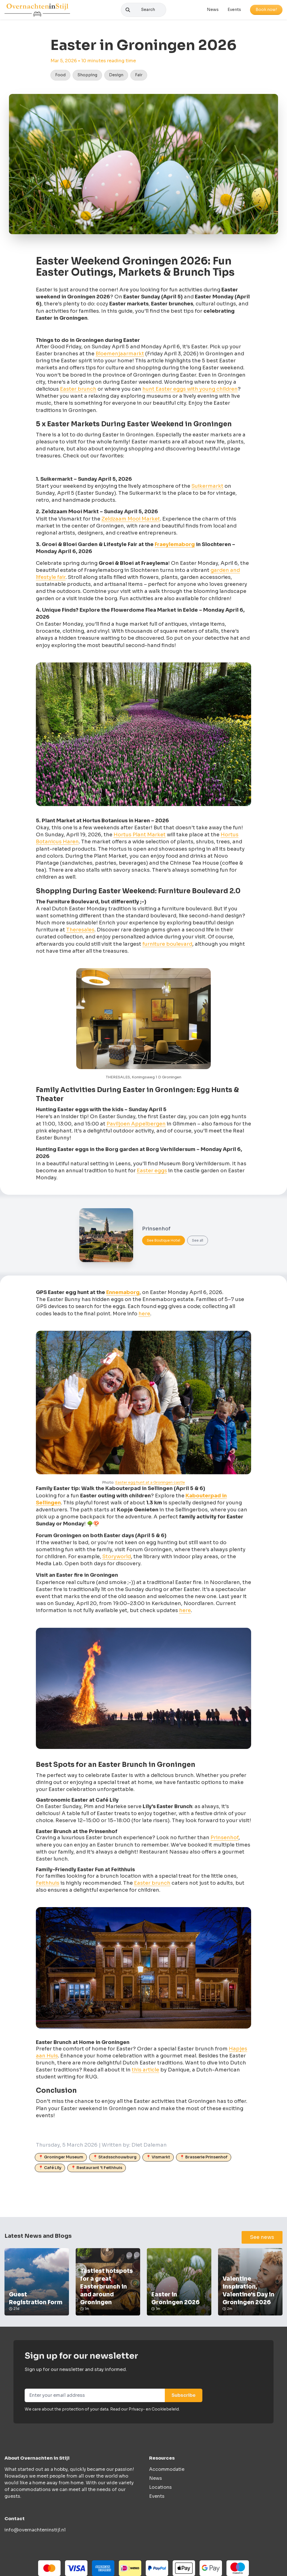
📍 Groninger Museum (60, 2159)
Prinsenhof (224, 1840)
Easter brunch (78, 392)
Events (234, 10)
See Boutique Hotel (163, 1243)
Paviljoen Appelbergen (136, 1127)
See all (197, 1243)
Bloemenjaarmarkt (120, 356)
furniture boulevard (167, 947)
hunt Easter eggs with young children (190, 392)
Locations (160, 2490)
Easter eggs (152, 1173)
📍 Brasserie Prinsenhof (204, 2159)
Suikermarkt (207, 489)
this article (145, 2072)
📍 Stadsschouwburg (114, 2159)
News (213, 10)
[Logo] (37, 11)
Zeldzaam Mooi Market (130, 522)
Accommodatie (166, 2472)
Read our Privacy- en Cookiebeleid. (145, 2411)
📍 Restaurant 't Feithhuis (96, 2170)
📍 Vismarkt (158, 2159)
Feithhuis (47, 1886)
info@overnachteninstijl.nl (35, 2533)
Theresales (80, 932)
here (144, 1316)
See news (262, 2240)
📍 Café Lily (49, 2170)
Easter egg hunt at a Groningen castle (150, 1485)
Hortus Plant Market (140, 837)
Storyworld (116, 1559)
